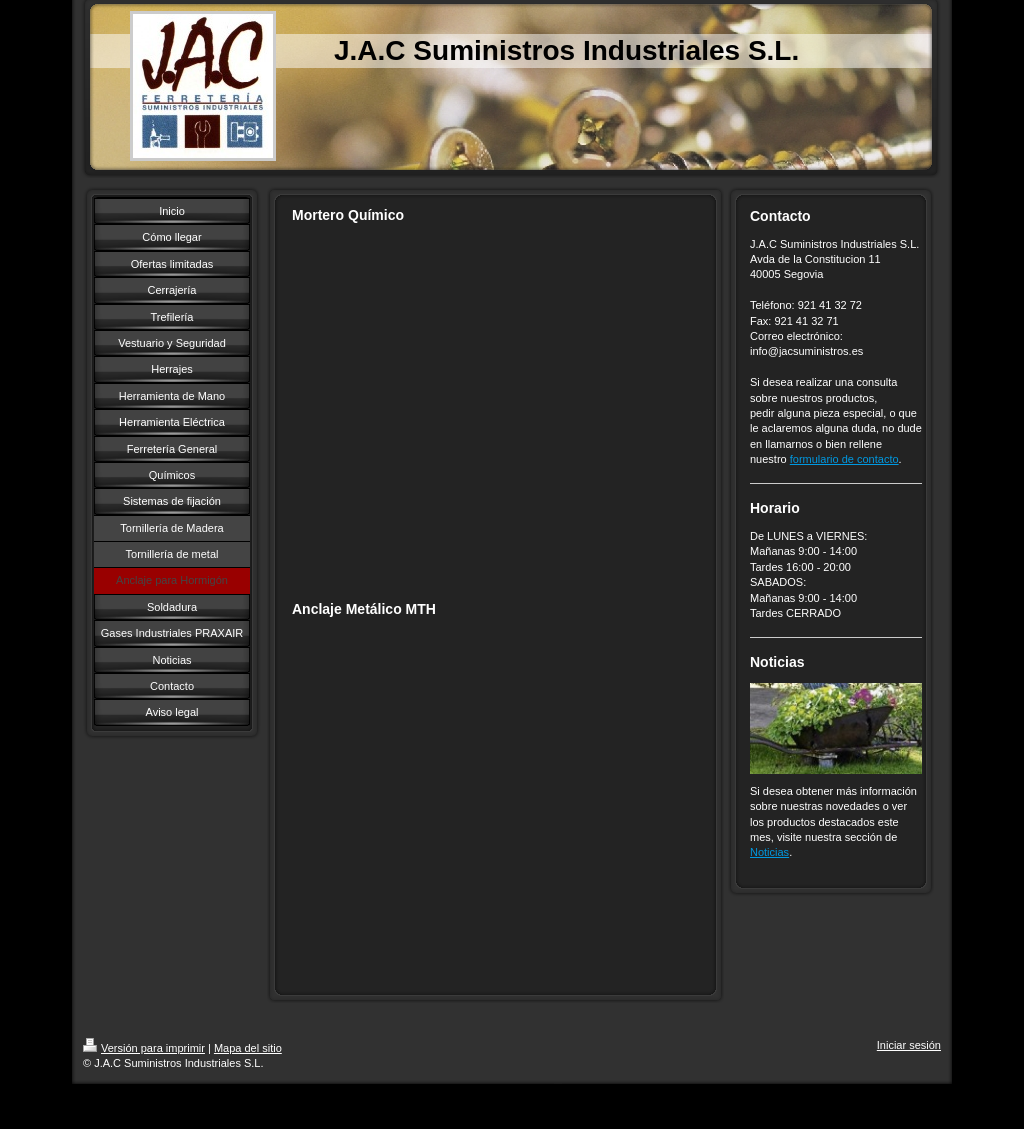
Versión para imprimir (144, 1048)
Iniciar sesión (909, 1045)
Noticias (769, 852)
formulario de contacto (844, 459)
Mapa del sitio (248, 1048)
